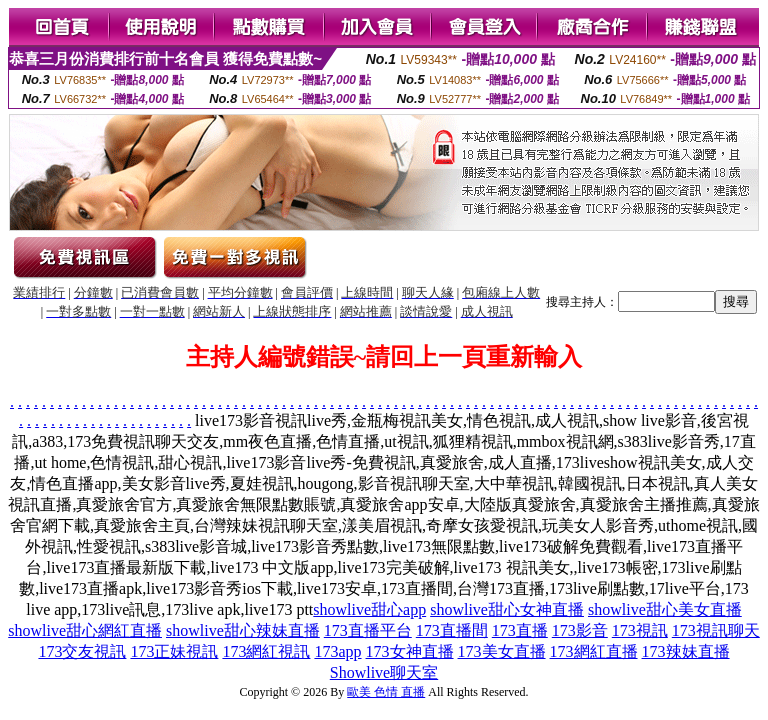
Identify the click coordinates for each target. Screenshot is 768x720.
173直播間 (452, 630)
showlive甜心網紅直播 (85, 630)
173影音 (580, 630)
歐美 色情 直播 (386, 692)
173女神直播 (410, 651)
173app (337, 651)
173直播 (520, 630)
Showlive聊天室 (384, 672)
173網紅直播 (594, 651)
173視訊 (640, 630)
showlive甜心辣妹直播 (243, 630)
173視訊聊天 (716, 630)
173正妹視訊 (174, 651)
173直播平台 (368, 630)
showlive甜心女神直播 (507, 609)
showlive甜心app (369, 609)
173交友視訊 (82, 651)
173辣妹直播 (686, 651)
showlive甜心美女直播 (665, 609)
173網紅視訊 (266, 651)
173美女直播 (502, 651)
